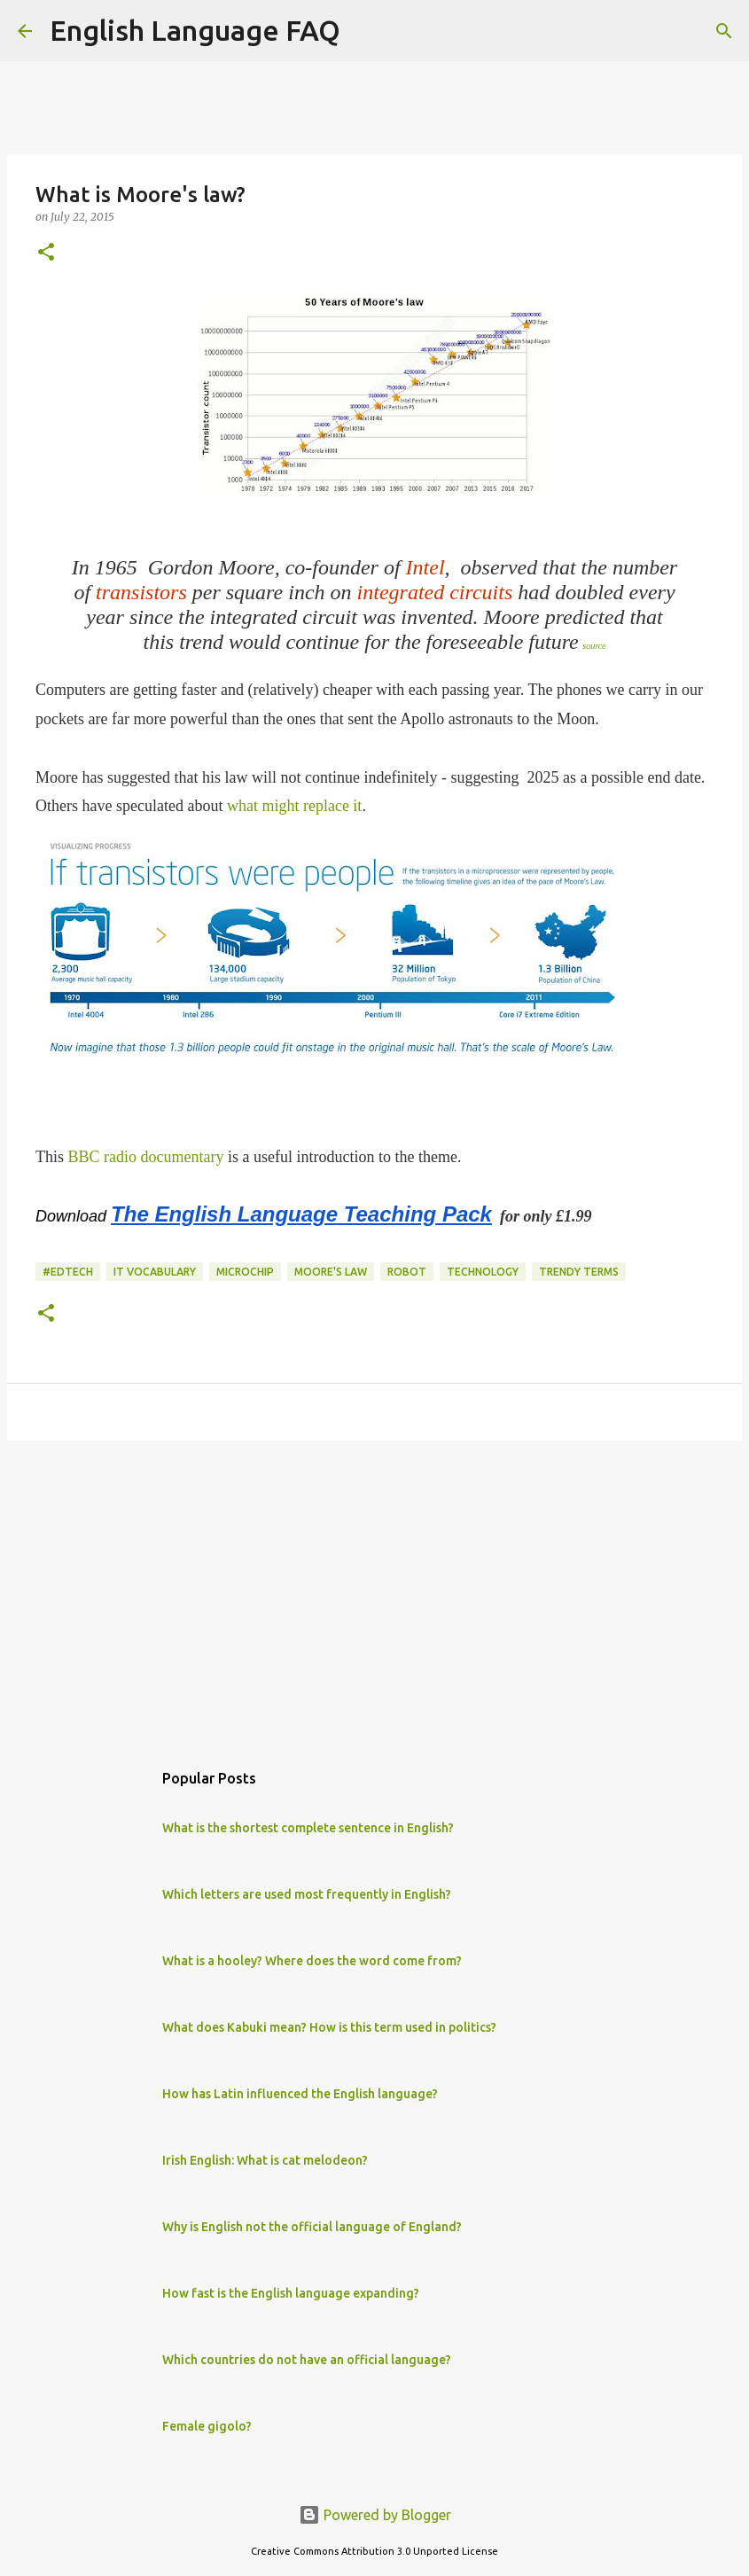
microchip (245, 1271)
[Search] (365, 31)
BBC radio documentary (146, 1157)
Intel (425, 567)
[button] (46, 253)
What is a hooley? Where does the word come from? (312, 1961)
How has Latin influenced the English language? (300, 2094)
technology (483, 1271)
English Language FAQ (195, 30)
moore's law (330, 1271)
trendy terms (579, 1271)
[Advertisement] (374, 1591)
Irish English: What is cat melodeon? (265, 2160)
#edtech (68, 1271)
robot (406, 1271)
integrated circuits (435, 592)
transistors (141, 592)
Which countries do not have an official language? (306, 2360)
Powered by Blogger (375, 2515)
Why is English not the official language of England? (312, 2227)
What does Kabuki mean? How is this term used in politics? (329, 2027)
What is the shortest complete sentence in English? (308, 1828)
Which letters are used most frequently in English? (306, 1894)
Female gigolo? (207, 2426)
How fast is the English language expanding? (290, 2293)
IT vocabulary (154, 1271)
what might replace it (294, 806)
